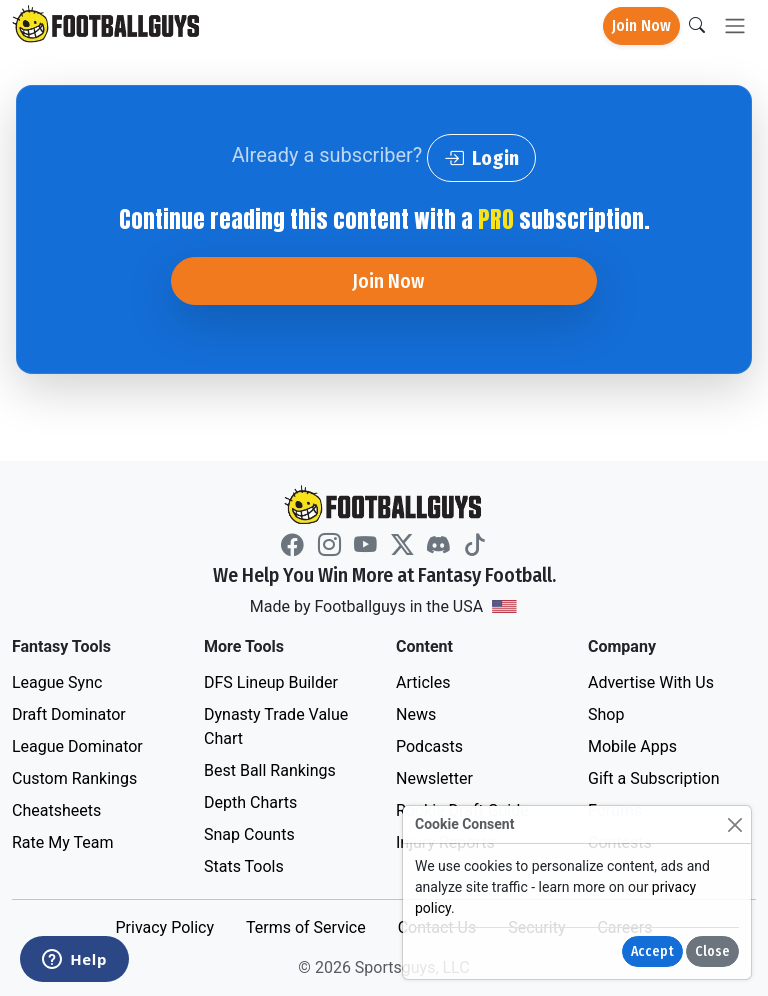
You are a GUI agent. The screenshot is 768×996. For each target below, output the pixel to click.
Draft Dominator (69, 714)
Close (712, 951)
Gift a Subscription (654, 778)
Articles (423, 682)
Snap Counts (249, 834)
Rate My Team (62, 842)
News (416, 714)
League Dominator (77, 746)
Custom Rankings (74, 778)
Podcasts (429, 746)
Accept (652, 951)
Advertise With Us (651, 682)
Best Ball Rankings (270, 770)
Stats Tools (244, 866)
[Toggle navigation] (735, 26)
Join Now (641, 25)
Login (481, 158)
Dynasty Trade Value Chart (276, 726)
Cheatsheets (56, 810)
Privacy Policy (164, 927)
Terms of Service (306, 927)
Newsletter (434, 778)
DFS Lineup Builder (271, 682)
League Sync (57, 682)
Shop (606, 714)
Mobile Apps (632, 746)
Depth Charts (250, 802)
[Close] (734, 824)
